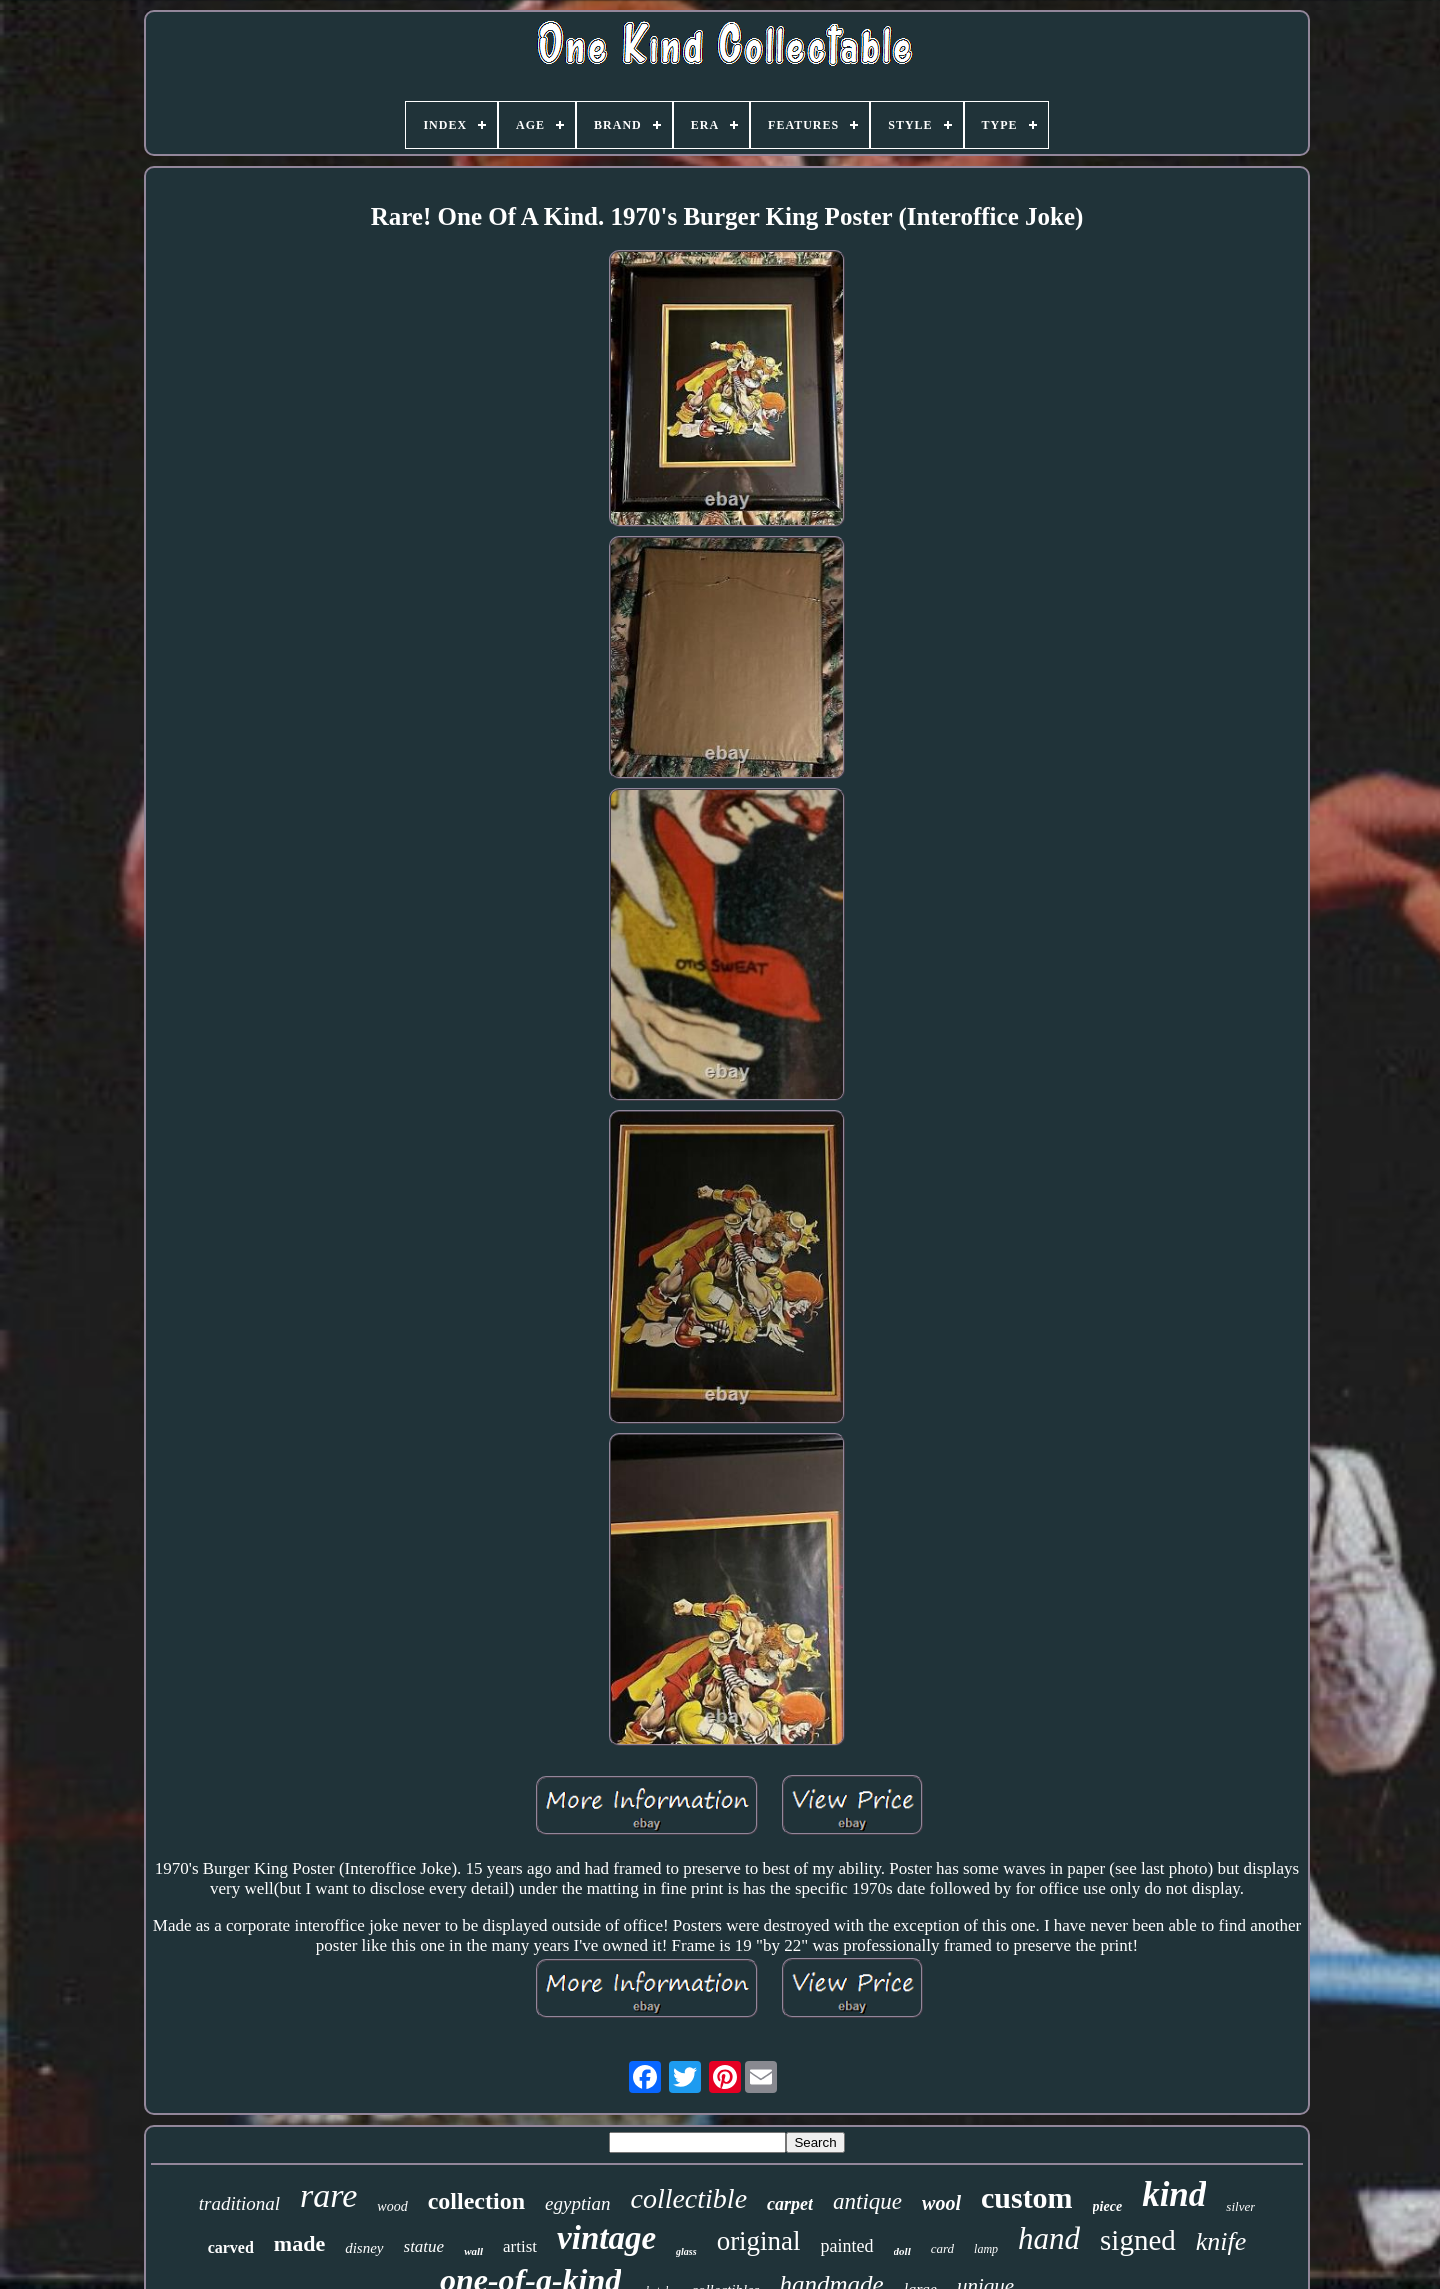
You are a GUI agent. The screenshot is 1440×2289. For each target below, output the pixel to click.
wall (473, 2251)
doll (902, 2251)
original (759, 2241)
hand (1049, 2238)
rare (328, 2195)
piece (1108, 2206)
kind (1174, 2194)
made (299, 2243)
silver (1240, 2206)
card (942, 2248)
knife (1221, 2241)
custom (1027, 2197)
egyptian (577, 2203)
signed (1138, 2240)
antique (867, 2201)
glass (686, 2251)
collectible (688, 2198)
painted (847, 2246)
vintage (606, 2238)
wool (941, 2203)
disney (364, 2248)
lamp (986, 2249)
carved (231, 2247)
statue (424, 2246)
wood (392, 2206)
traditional (239, 2203)
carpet (790, 2204)
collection (476, 2201)
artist (520, 2246)
